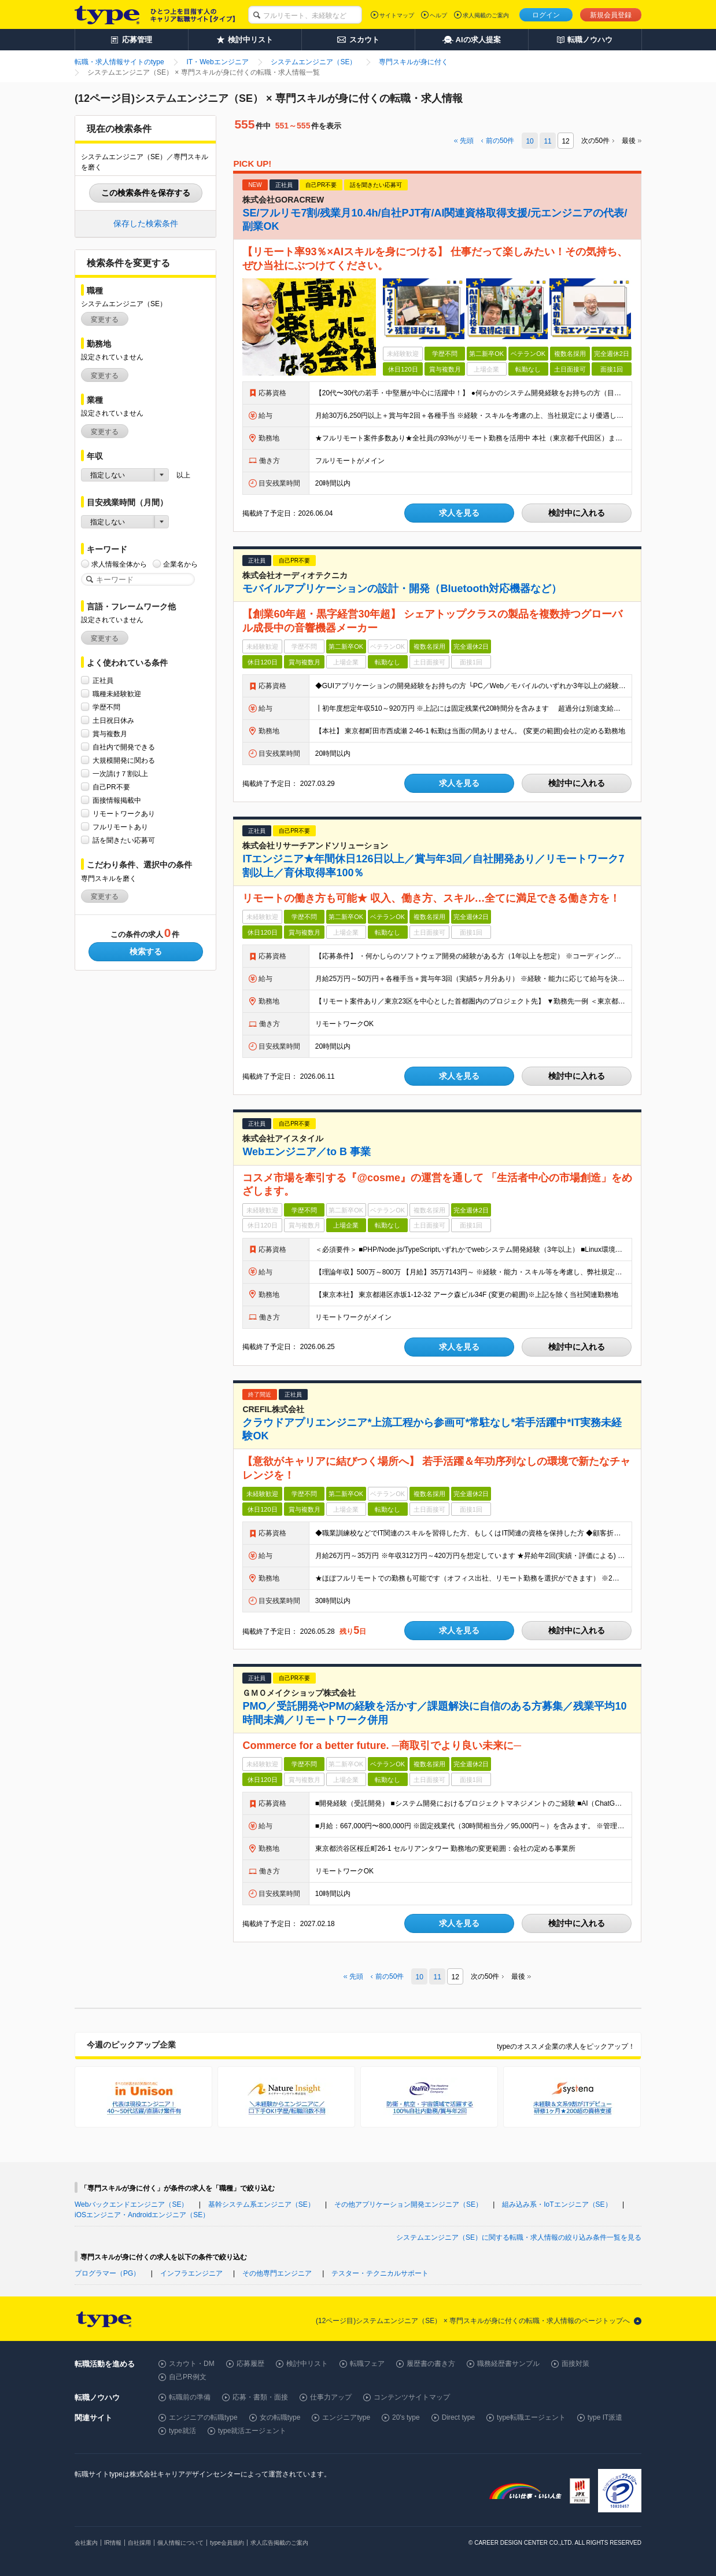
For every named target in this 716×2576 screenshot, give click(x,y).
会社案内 (86, 2543)
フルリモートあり (120, 826)
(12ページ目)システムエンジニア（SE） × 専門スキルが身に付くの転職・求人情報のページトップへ (473, 2321)
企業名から (180, 564)
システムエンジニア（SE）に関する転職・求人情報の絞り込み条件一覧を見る (518, 2237)
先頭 (467, 141)
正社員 (103, 680)
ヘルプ (438, 15)
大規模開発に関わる (124, 760)
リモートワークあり (124, 813)
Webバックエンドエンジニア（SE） (131, 2204)
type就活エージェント (252, 2431)
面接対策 (575, 2364)
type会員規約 (227, 2543)
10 (529, 141)
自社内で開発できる (124, 747)
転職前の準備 (190, 2397)
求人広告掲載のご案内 (279, 2543)
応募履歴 (250, 2364)
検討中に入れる (576, 512)
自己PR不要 (111, 786)
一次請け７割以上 (120, 773)
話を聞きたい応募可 (124, 840)
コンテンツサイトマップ (412, 2397)
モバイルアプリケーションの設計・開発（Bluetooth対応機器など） (402, 588)
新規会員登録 (611, 15)
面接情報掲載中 (117, 800)
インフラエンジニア (191, 2273)
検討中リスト (307, 2364)
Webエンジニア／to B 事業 (306, 1151)
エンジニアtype (346, 2417)
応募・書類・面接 (260, 2397)
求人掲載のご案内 (486, 15)
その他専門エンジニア (277, 2273)
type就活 (182, 2431)
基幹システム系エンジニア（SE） (261, 2204)
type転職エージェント (531, 2417)
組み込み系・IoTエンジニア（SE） (556, 2204)
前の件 (500, 141)
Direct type (458, 2417)
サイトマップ (396, 15)
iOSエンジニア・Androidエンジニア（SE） (142, 2215)
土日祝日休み (113, 720)
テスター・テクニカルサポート (380, 2273)
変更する (105, 319)
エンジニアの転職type (203, 2417)
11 (547, 141)
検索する (146, 951)
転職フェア (367, 2364)
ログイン (546, 15)
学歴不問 (106, 707)
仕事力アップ (331, 2397)
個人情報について (180, 2543)
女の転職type (280, 2417)
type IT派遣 (605, 2417)
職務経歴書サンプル (508, 2364)
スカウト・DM (192, 2364)
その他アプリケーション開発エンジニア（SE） (408, 2204)
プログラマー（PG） (107, 2273)
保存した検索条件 (145, 223)
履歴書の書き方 (431, 2364)
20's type (406, 2417)
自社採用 (139, 2543)
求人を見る (459, 512)
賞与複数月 (110, 733)
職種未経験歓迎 (117, 693)
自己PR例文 (187, 2377)
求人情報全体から (119, 564)
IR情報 (112, 2543)
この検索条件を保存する (145, 192)
